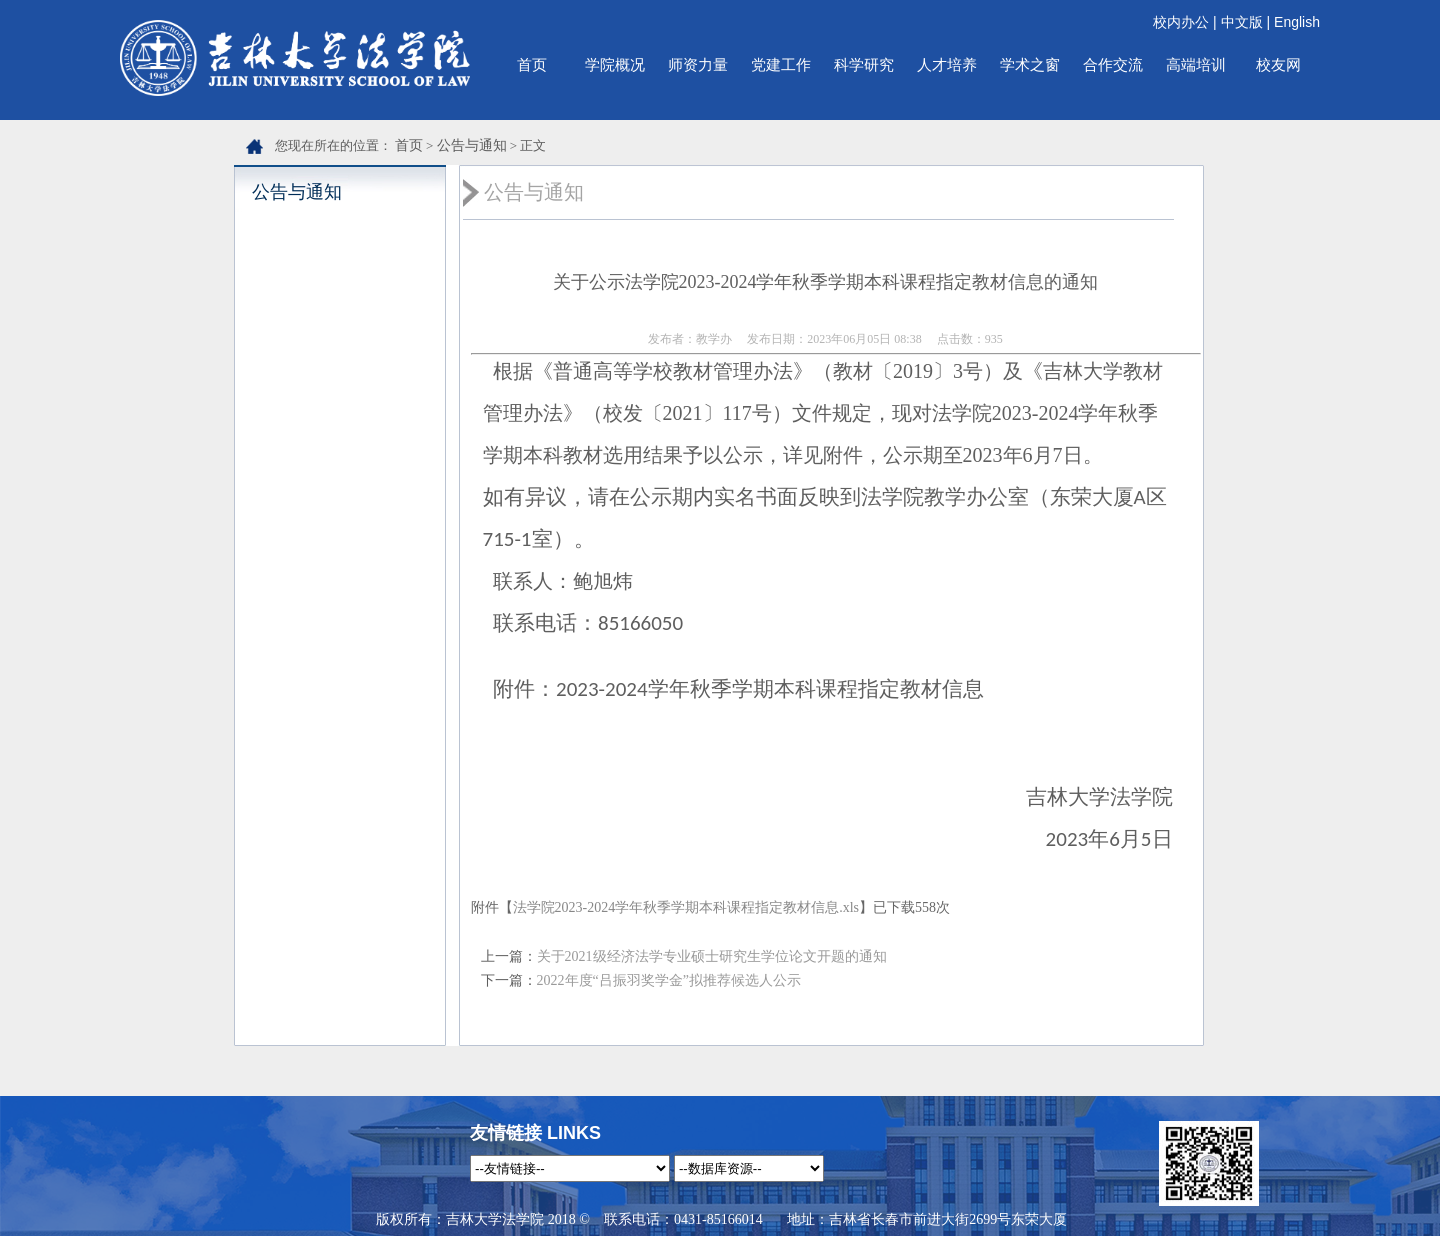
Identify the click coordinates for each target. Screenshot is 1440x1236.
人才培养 (947, 64)
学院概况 (615, 64)
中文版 (1242, 22)
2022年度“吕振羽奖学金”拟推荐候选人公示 (669, 980)
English (1297, 22)
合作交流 (1113, 64)
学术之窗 (1030, 64)
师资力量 (698, 64)
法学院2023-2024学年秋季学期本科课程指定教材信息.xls (686, 907)
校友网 (1278, 64)
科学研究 (864, 64)
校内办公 (1181, 22)
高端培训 (1196, 64)
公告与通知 (472, 145)
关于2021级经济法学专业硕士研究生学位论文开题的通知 (712, 956)
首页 (532, 64)
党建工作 (781, 64)
